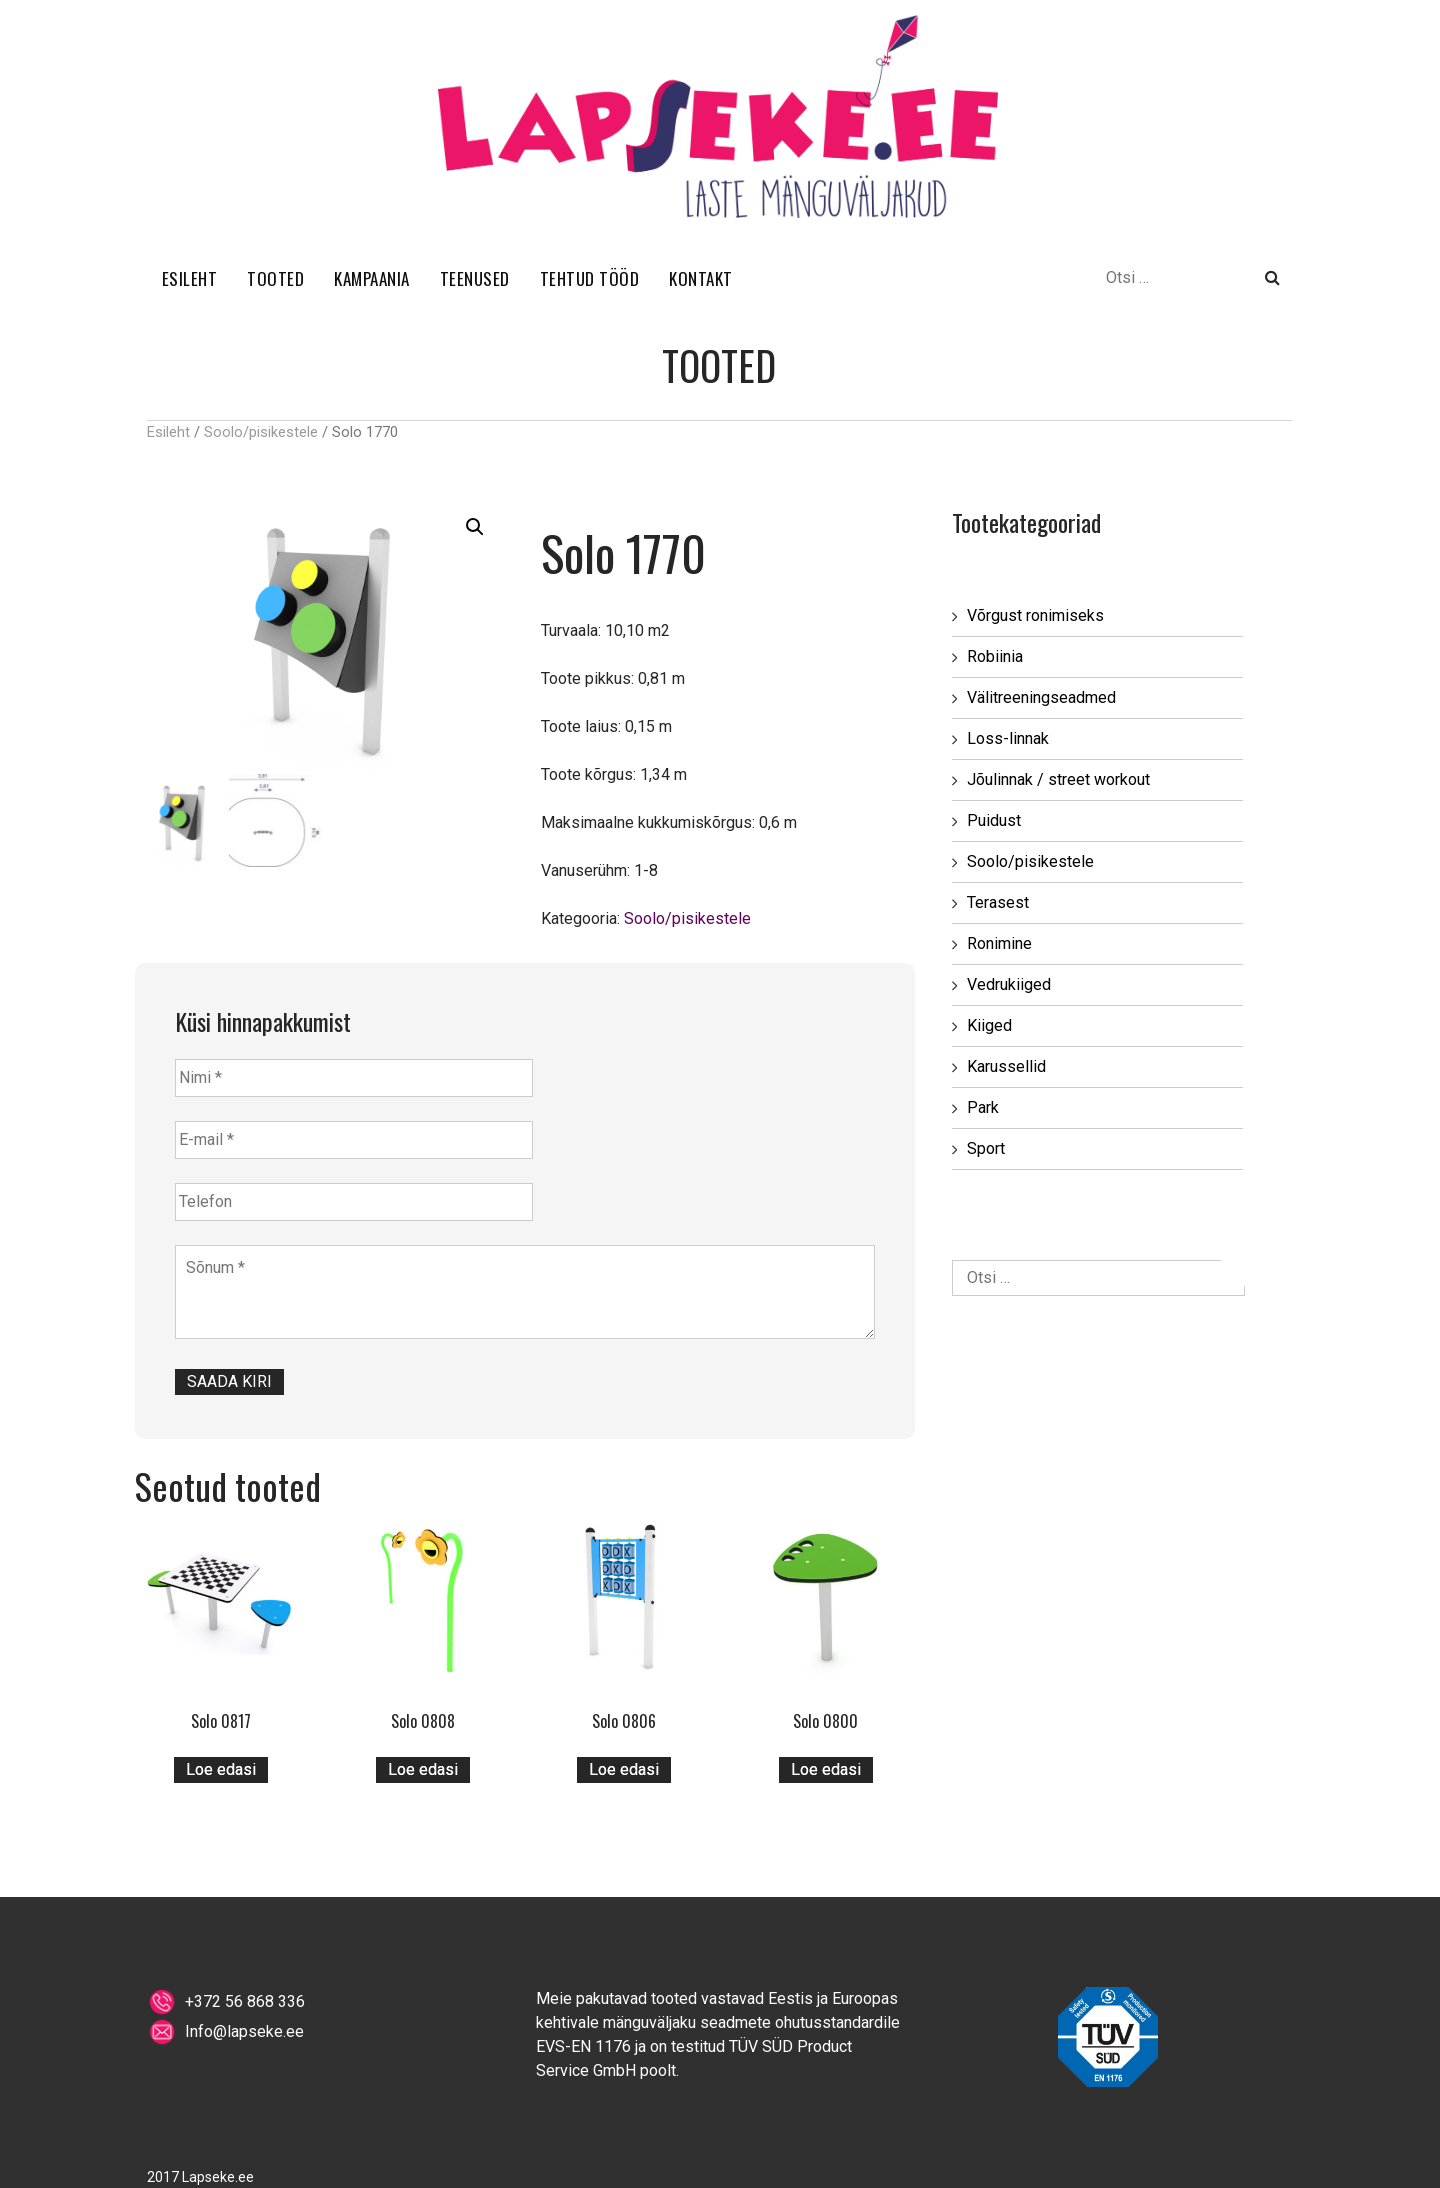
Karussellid (1006, 1066)
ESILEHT (190, 278)
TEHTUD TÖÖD (590, 278)
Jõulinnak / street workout (1058, 779)
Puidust (994, 820)
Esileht (168, 432)
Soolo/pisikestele (261, 432)
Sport (986, 1148)
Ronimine (999, 943)
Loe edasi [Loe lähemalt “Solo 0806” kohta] (624, 1769)
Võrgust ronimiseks (1035, 615)
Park (983, 1107)
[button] (475, 527)
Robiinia (995, 656)
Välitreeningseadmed (1041, 697)
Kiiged (989, 1025)
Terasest (998, 902)
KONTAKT (701, 278)
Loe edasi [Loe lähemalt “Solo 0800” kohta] (826, 1769)
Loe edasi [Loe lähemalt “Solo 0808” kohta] (423, 1769)
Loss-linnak (1008, 738)
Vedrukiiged (1009, 984)
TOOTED (275, 278)
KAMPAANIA (372, 278)
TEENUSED (475, 278)
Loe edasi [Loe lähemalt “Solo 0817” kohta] (221, 1769)
